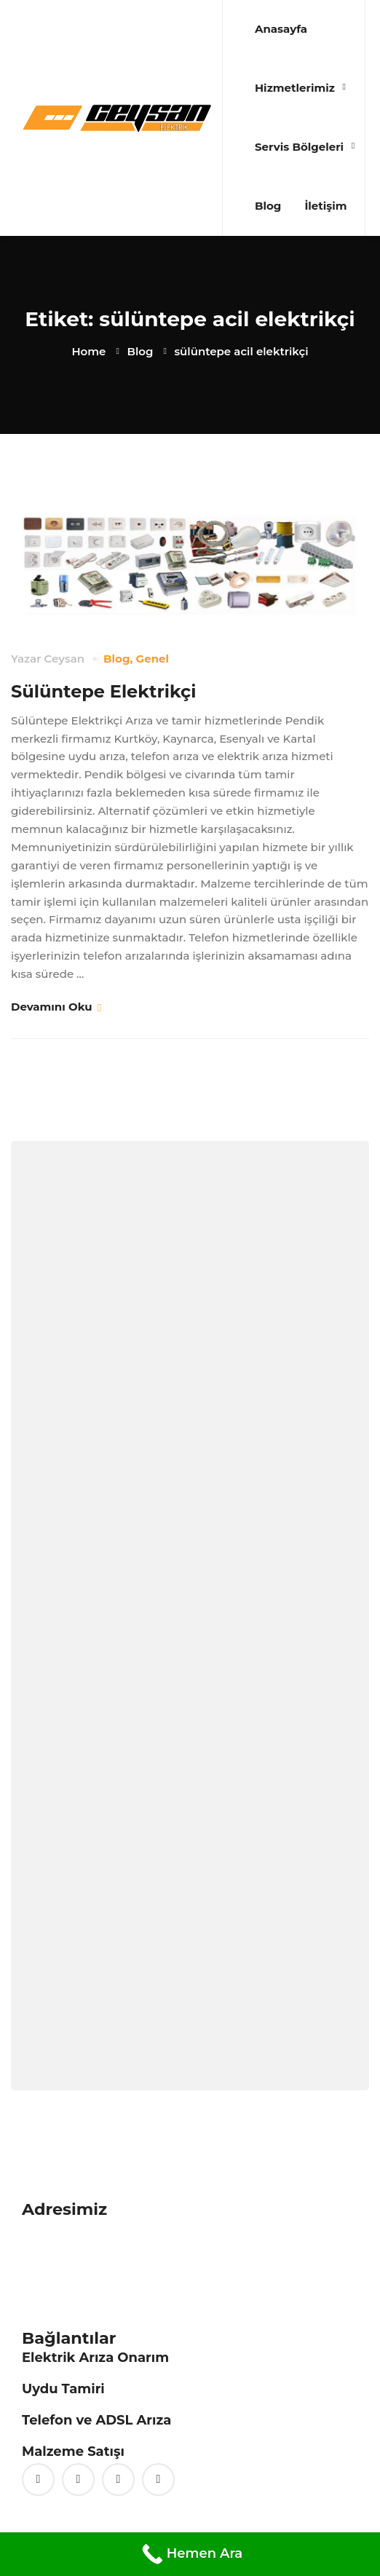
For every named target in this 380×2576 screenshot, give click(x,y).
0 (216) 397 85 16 (65, 2264)
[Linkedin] (158, 2479)
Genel (152, 658)
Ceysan (64, 658)
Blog (140, 351)
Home (88, 351)
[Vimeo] (118, 2479)
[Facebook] (78, 2479)
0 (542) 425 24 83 (68, 2282)
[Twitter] (38, 2479)
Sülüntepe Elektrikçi (103, 691)
